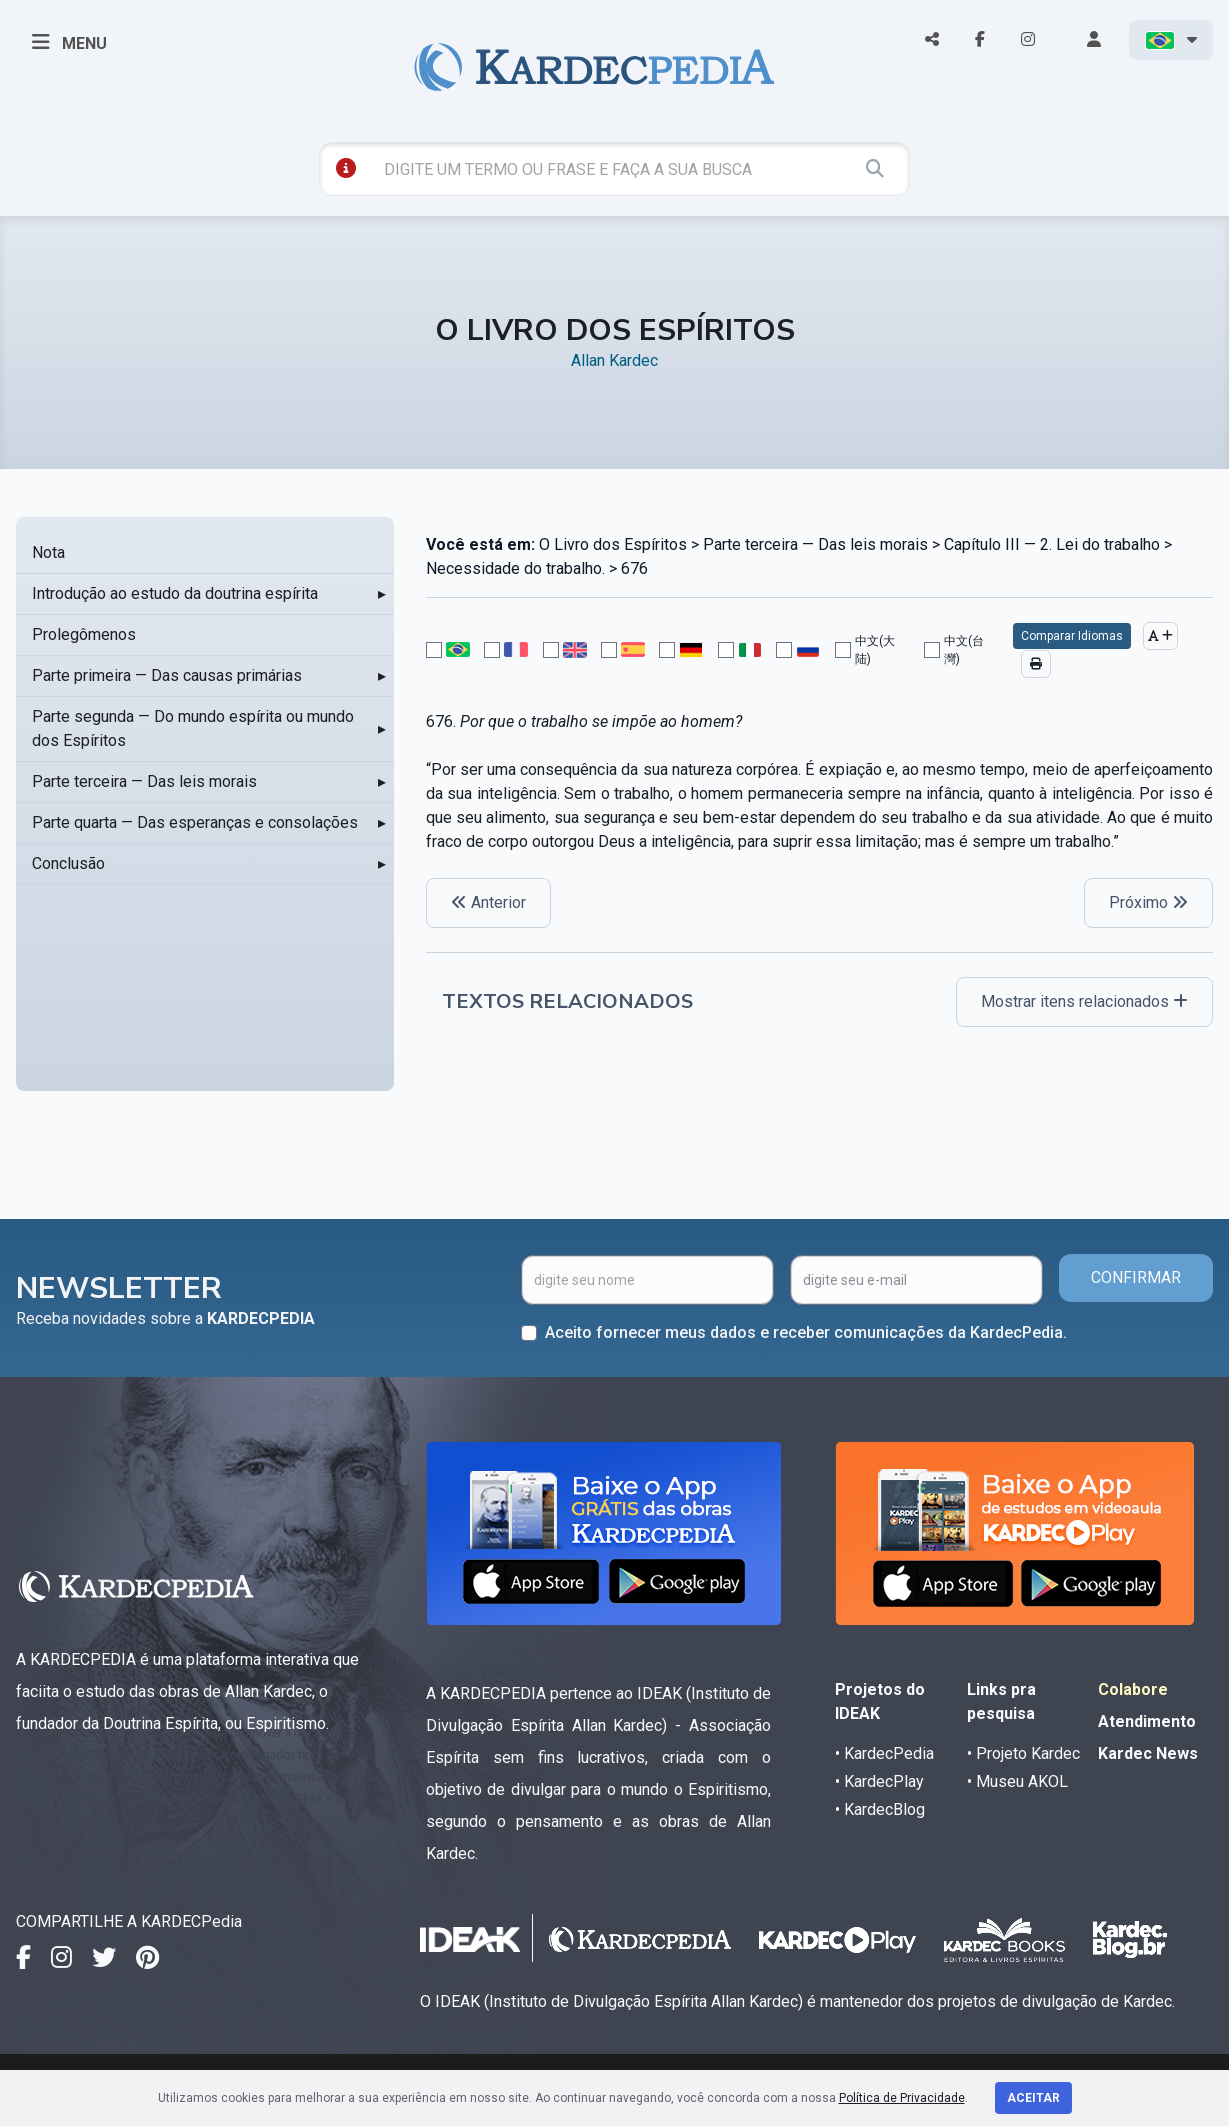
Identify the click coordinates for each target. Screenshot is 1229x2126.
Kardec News (1148, 1753)
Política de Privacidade (902, 2098)
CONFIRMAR (1136, 1277)
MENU (69, 42)
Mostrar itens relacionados (1084, 1001)
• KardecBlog (880, 1809)
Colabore (1133, 1689)
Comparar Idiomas (1072, 636)
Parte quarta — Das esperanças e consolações (195, 822)
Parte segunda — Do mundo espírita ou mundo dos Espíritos (193, 728)
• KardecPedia (884, 1753)
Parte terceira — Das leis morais (144, 781)
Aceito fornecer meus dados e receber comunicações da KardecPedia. (806, 1332)
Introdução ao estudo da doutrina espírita (175, 593)
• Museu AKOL (1017, 1781)
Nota (48, 552)
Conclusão (68, 863)
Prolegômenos (84, 634)
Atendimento (1147, 1721)
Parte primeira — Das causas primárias (167, 675)
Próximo (1148, 902)
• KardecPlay (879, 1781)
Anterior (488, 902)
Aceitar (1033, 2098)
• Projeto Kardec (1023, 1753)
